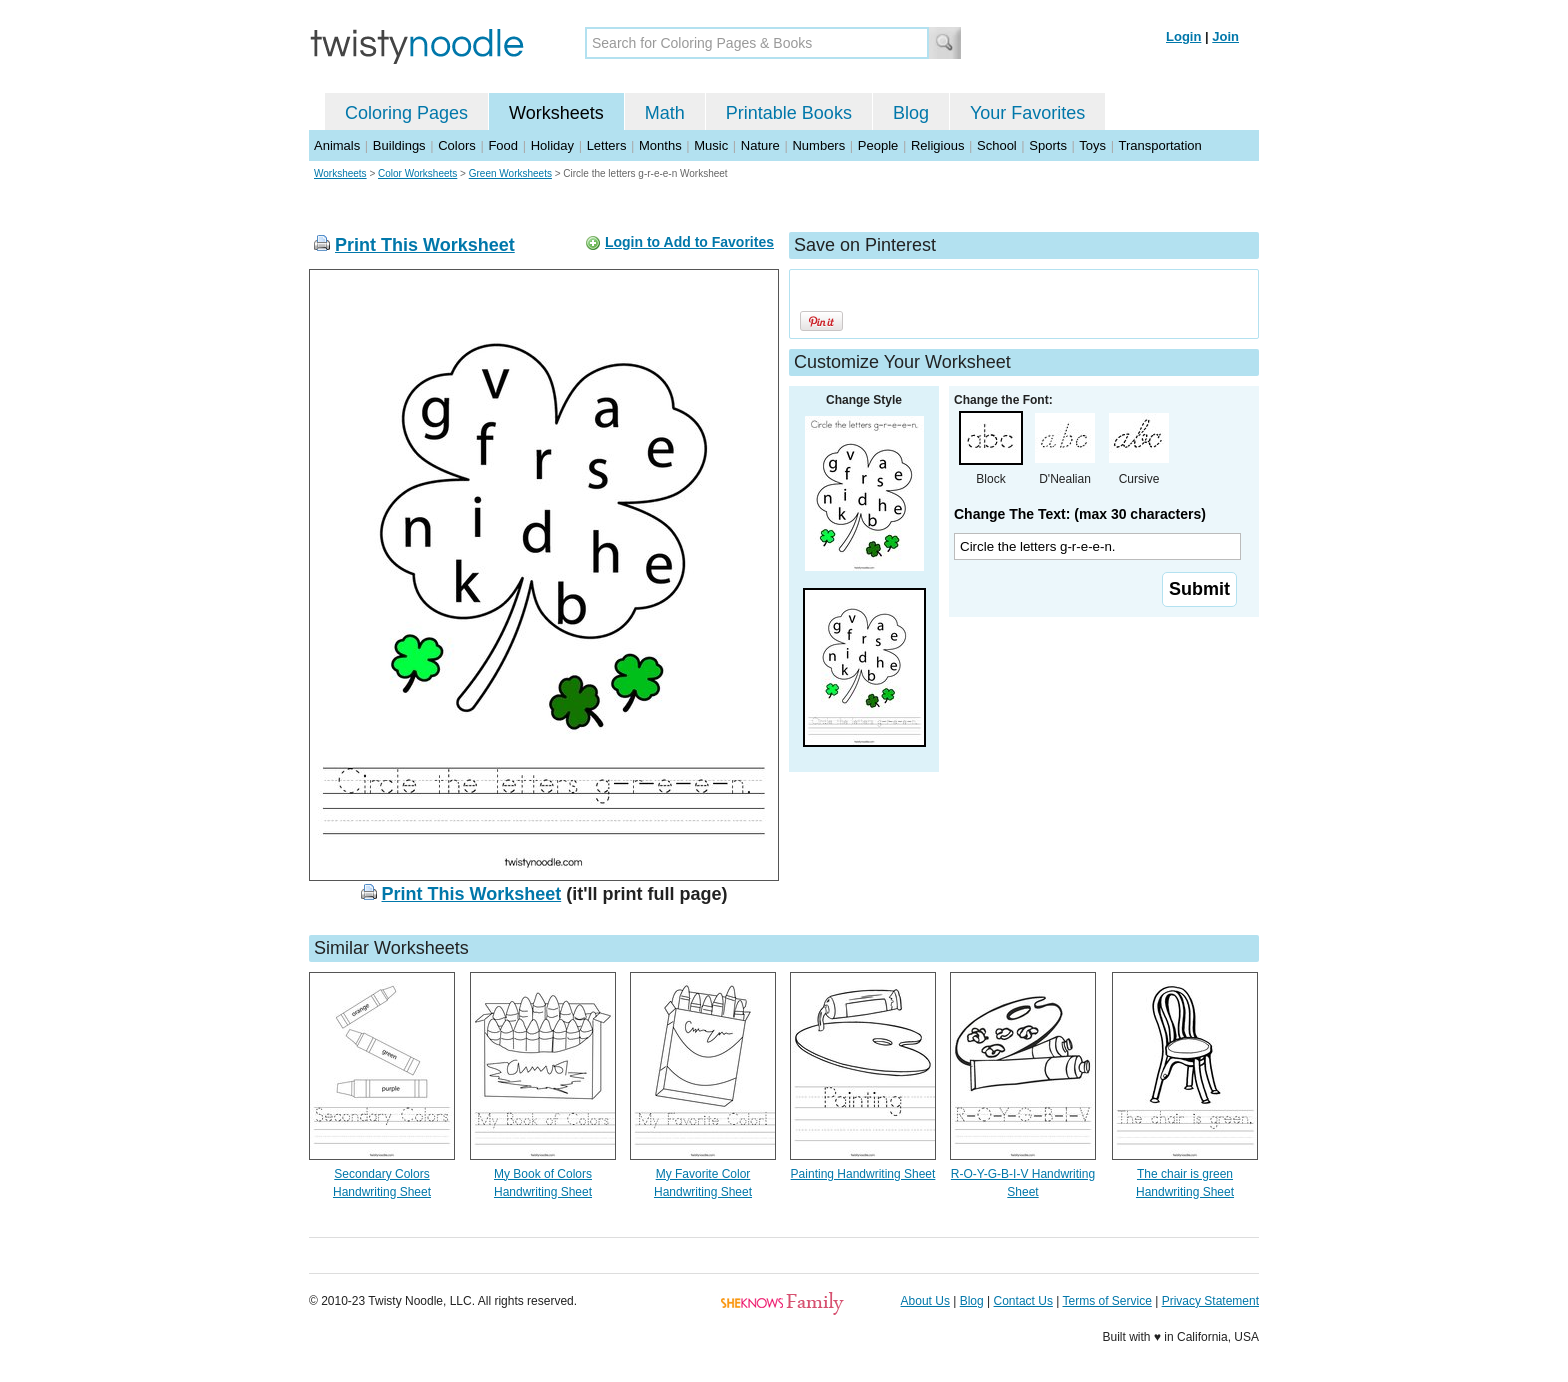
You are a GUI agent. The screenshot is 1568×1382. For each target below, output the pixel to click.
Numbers (818, 145)
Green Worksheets (510, 173)
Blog (911, 113)
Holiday (552, 145)
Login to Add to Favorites (689, 242)
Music (711, 145)
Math (665, 113)
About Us (925, 1301)
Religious (937, 145)
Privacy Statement (1210, 1301)
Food (503, 145)
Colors (457, 145)
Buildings (399, 145)
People (878, 145)
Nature (760, 145)
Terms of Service (1106, 1301)
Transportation (1159, 145)
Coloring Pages (406, 113)
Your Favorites (1027, 113)
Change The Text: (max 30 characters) (1080, 514)
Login (1183, 36)
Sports (1048, 145)
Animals (337, 145)
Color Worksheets (417, 173)
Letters (607, 145)
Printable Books (789, 113)
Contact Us (1023, 1301)
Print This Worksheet (425, 245)
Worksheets (556, 113)
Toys (1092, 145)
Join (1225, 36)
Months (660, 145)
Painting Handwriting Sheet (863, 1174)
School (997, 145)
